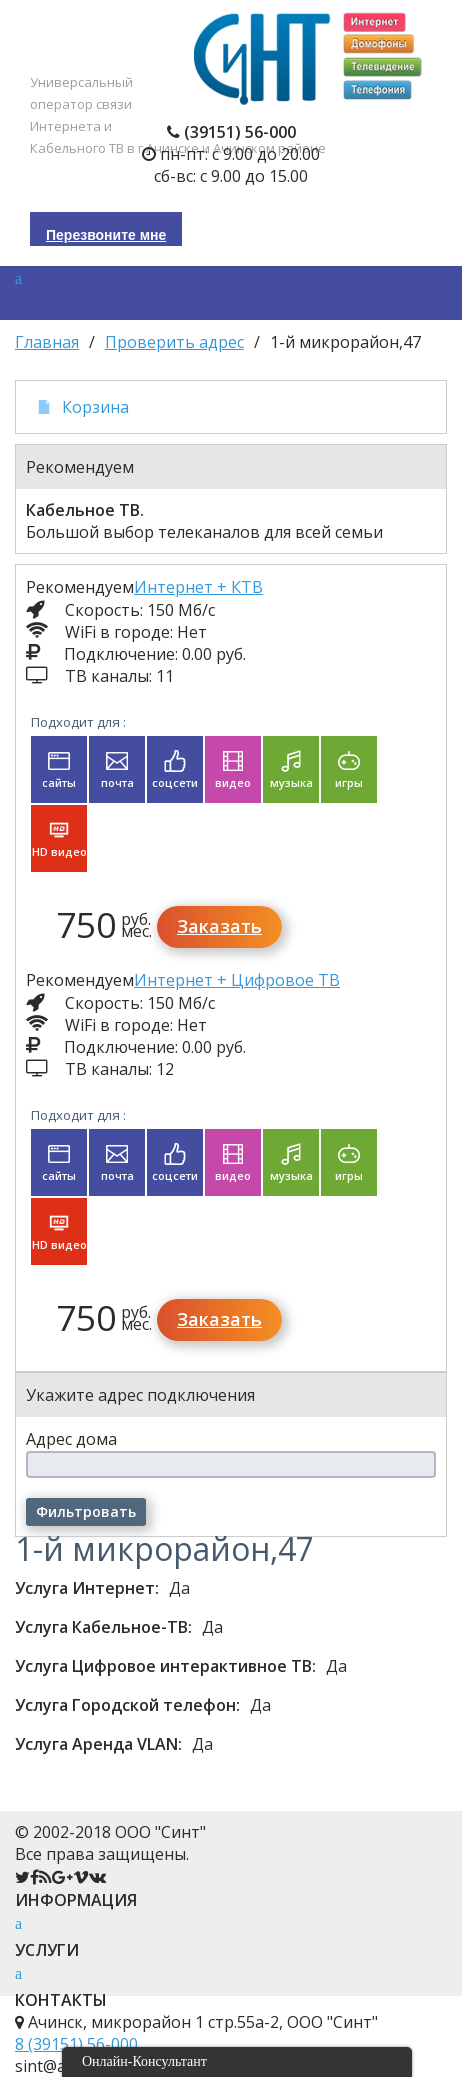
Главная (47, 342)
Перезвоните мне (106, 235)
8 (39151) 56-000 (76, 2044)
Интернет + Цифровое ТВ (237, 980)
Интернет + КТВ (198, 587)
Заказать (219, 926)
